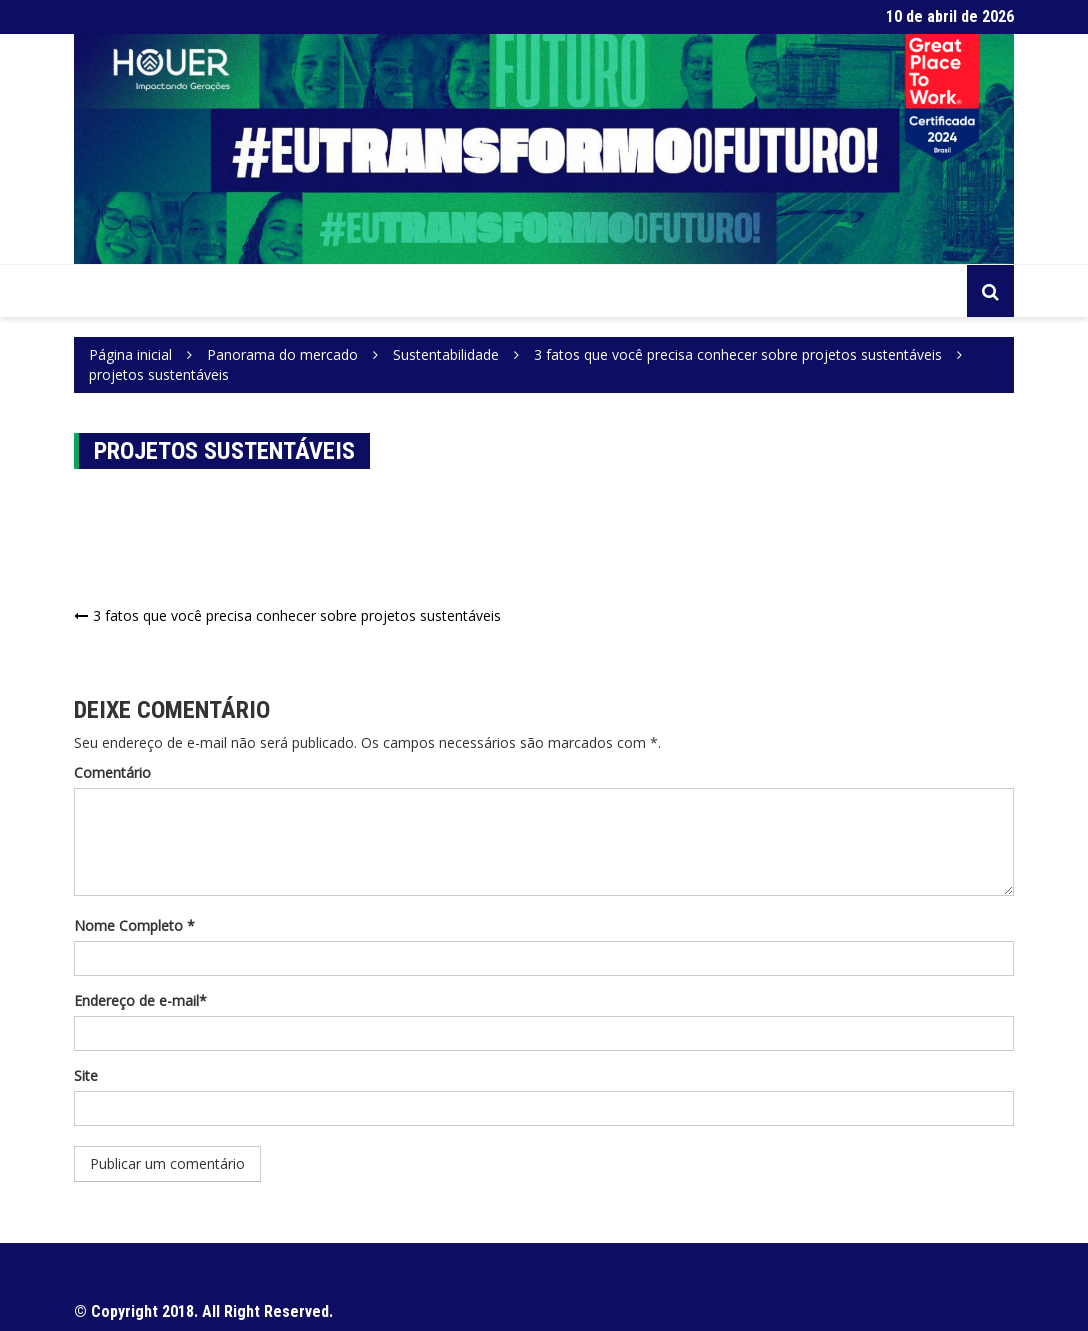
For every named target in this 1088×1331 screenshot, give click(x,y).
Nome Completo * (134, 925)
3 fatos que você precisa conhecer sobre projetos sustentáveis (297, 615)
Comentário (112, 772)
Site (86, 1075)
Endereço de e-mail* (140, 1000)
